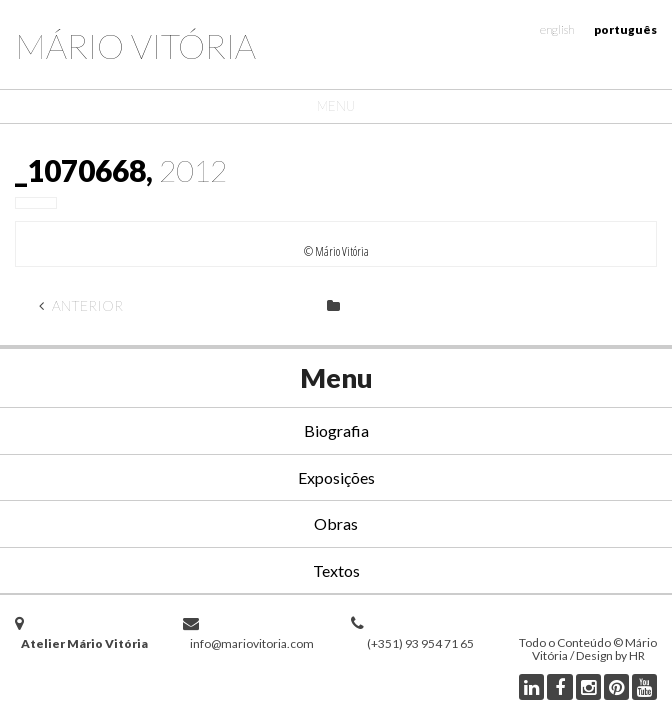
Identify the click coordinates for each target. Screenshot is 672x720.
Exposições (336, 477)
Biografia (336, 430)
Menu (336, 106)
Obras (336, 523)
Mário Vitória (135, 45)
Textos (336, 570)
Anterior (81, 305)
